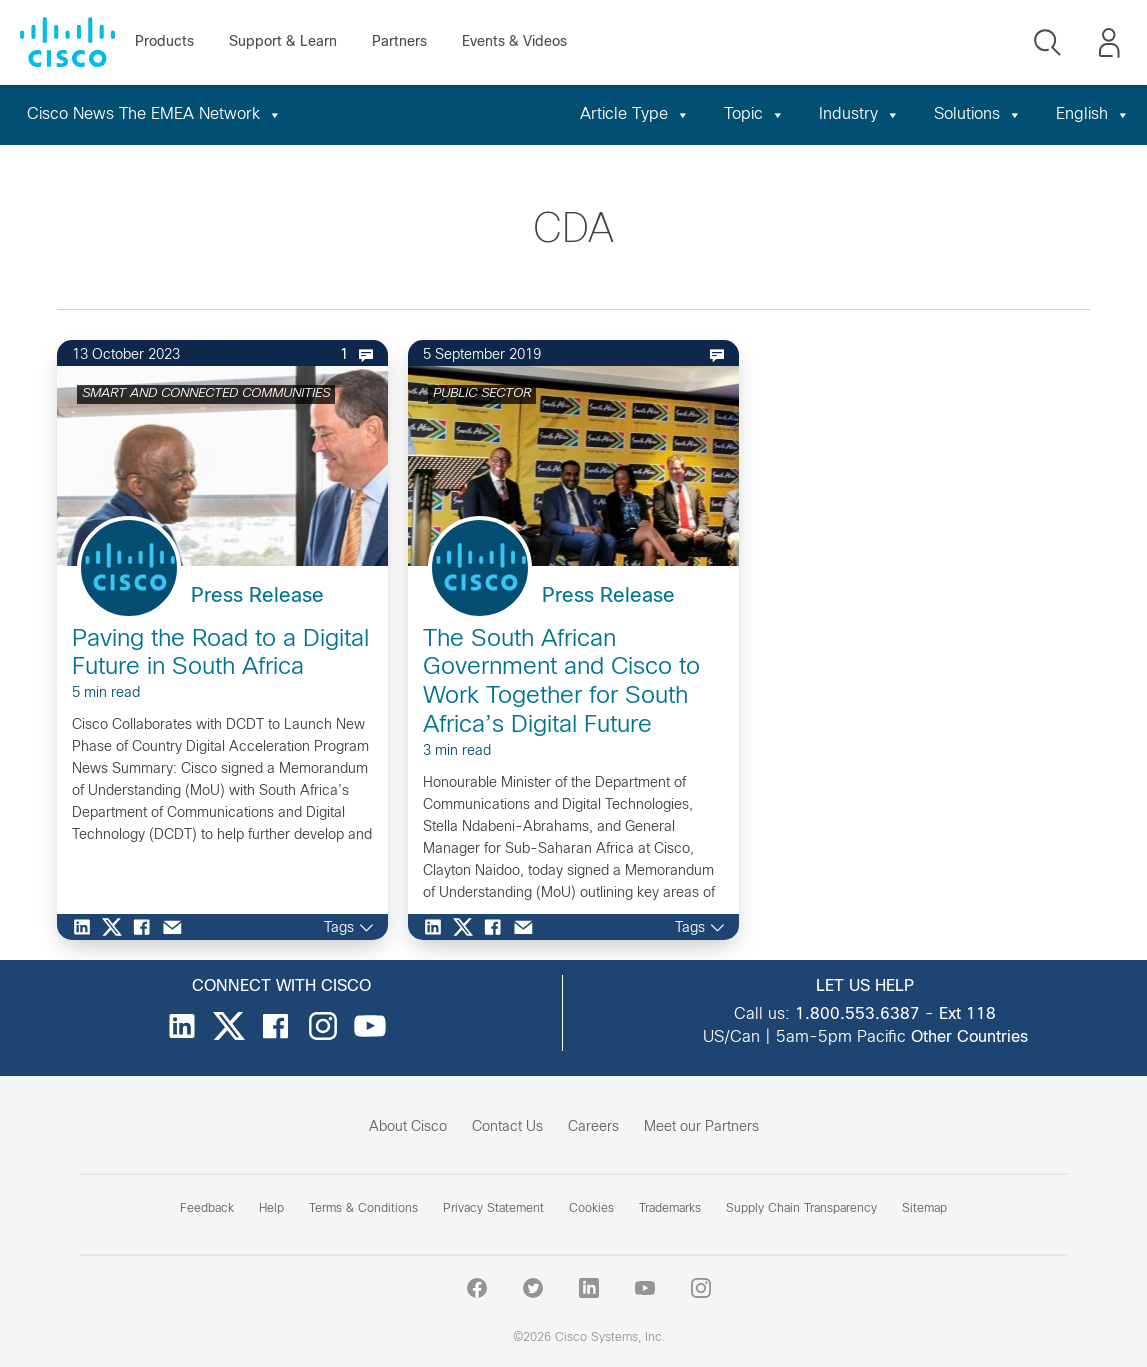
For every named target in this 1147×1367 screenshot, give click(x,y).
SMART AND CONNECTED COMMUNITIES (206, 394)
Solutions (978, 114)
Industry (859, 114)
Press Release (257, 596)
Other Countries (969, 1037)
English (1093, 114)
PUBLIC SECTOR (482, 394)
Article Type (635, 114)
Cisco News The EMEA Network (154, 114)
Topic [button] (754, 114)
